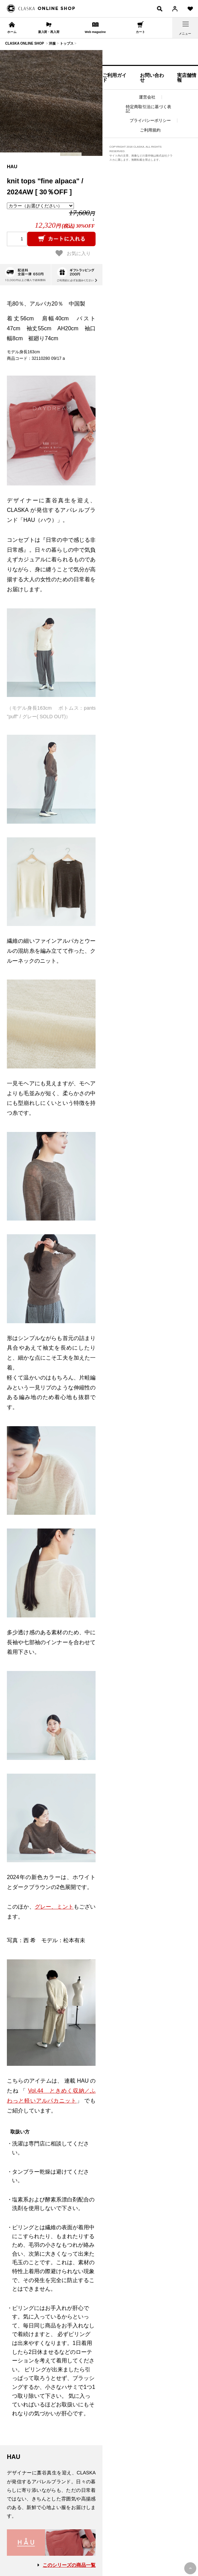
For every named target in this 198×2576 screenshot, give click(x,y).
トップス (67, 43)
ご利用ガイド (114, 77)
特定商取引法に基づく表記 (148, 109)
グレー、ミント (54, 1907)
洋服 (52, 43)
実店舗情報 (186, 77)
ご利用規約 (150, 130)
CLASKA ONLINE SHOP (24, 43)
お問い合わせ (152, 77)
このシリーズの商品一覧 (69, 2565)
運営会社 (147, 97)
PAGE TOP (190, 2568)
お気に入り (73, 253)
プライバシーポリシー (150, 120)
